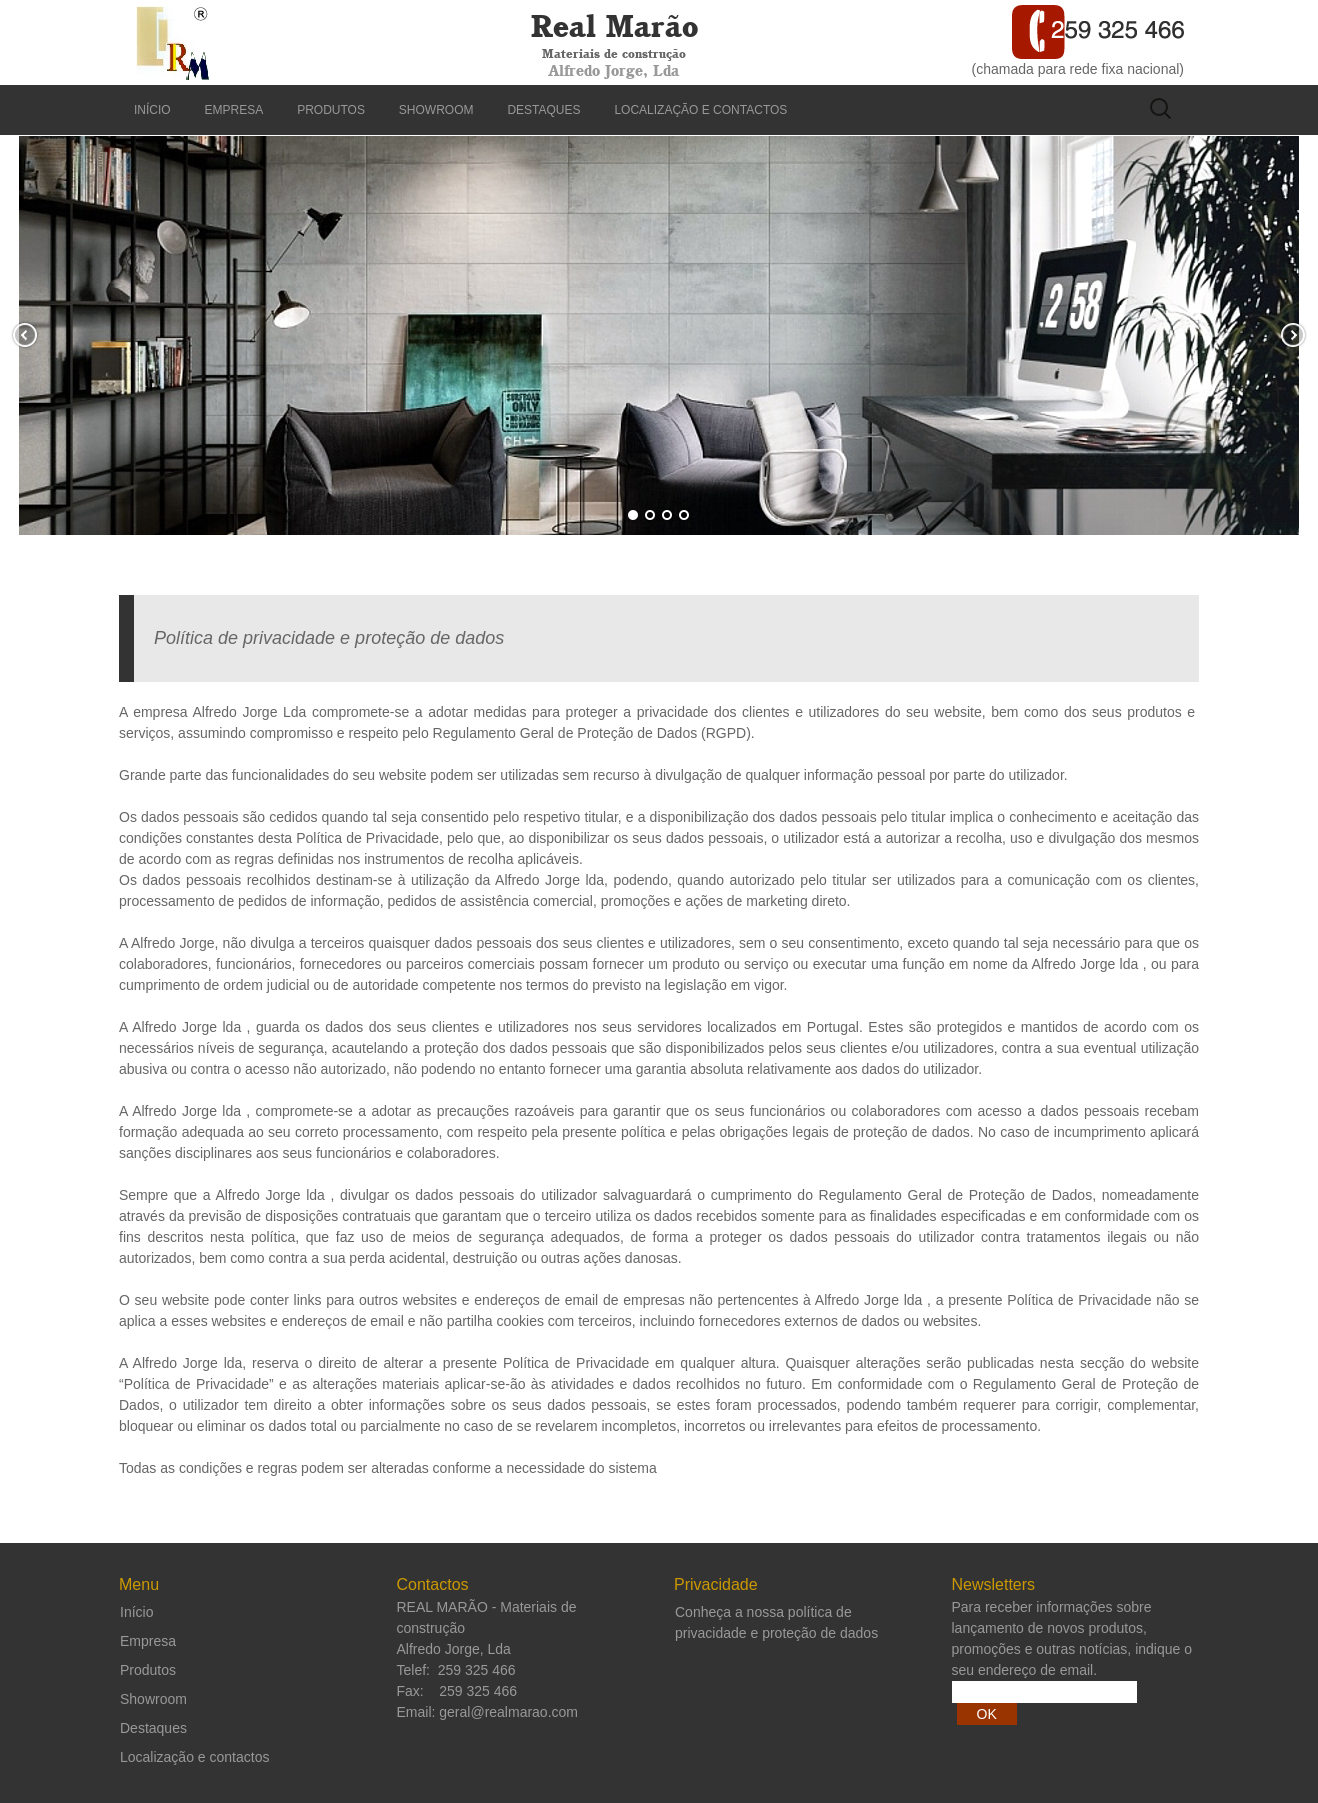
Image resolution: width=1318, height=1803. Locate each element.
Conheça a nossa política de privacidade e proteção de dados (776, 1622)
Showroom (436, 110)
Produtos (331, 110)
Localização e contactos (700, 110)
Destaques (543, 110)
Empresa (234, 110)
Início (152, 110)
